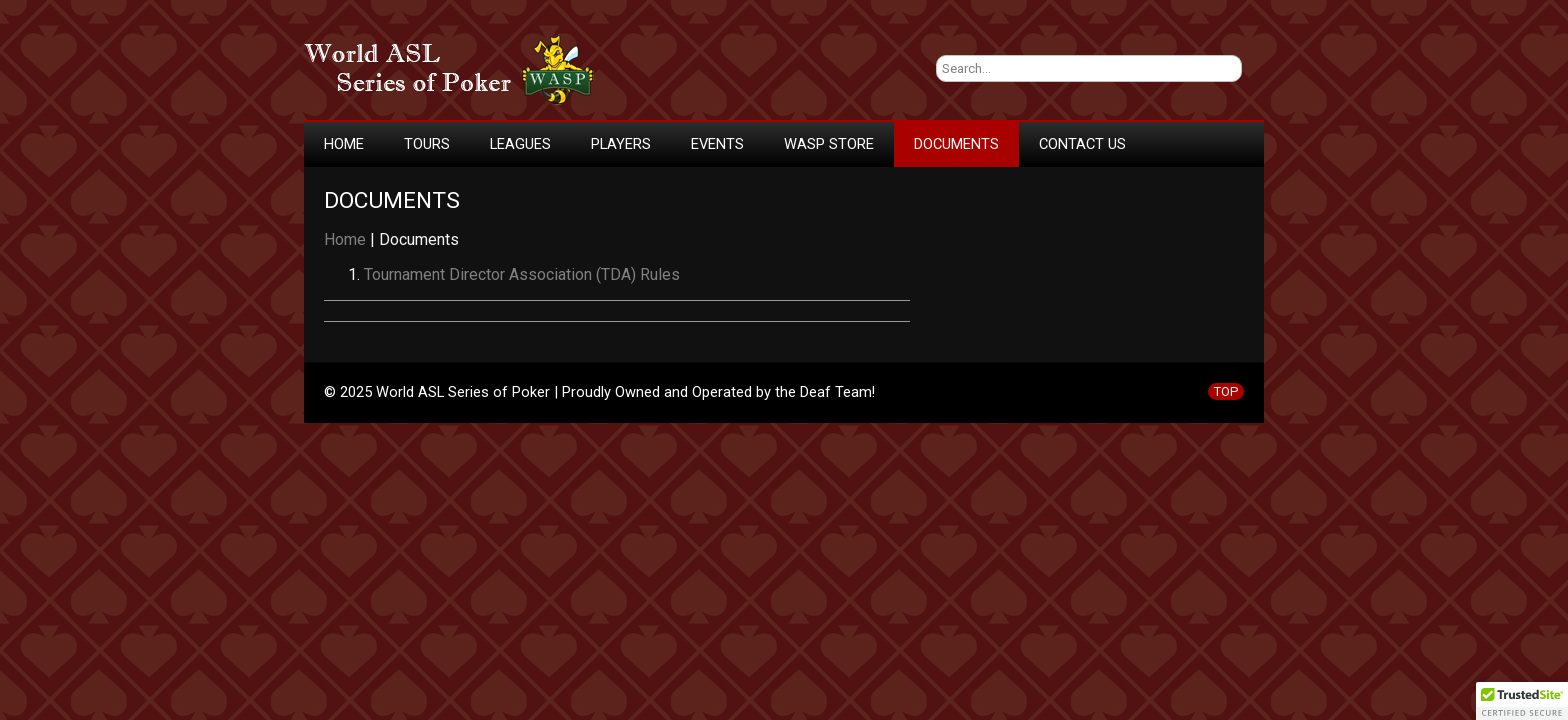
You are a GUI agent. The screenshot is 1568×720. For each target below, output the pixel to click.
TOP (1226, 391)
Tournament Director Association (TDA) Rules (522, 274)
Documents (956, 144)
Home (344, 144)
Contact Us (1082, 144)
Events (717, 144)
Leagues (520, 144)
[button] (1522, 701)
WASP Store (829, 144)
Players (621, 144)
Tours (427, 144)
